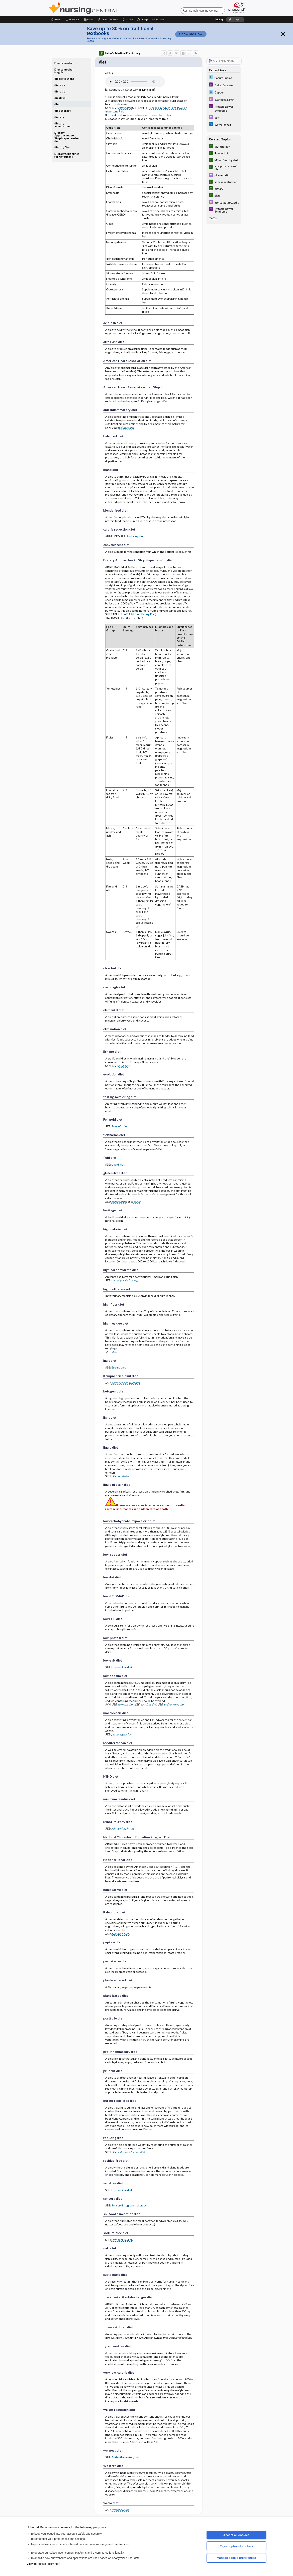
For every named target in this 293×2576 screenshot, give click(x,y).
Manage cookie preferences (236, 2557)
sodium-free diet (174, 1705)
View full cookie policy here (43, 2563)
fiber (114, 1352)
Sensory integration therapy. (129, 2206)
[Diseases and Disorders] (224, 85)
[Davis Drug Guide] (224, 99)
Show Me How (190, 34)
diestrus (60, 97)
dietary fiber (62, 147)
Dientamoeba (63, 63)
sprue (136, 1202)
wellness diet (126, 428)
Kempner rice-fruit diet (125, 1383)
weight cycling (120, 2510)
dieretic (59, 91)
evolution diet (120, 1934)
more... (213, 218)
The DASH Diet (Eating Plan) (138, 615)
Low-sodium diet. (122, 1668)
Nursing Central (99, 8)
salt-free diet (149, 1705)
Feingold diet (119, 1127)
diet (57, 104)
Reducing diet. (136, 537)
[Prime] (108, 19)
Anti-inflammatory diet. (125, 2458)
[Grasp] (142, 19)
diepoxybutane (64, 78)
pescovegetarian (121, 1735)
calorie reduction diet (131, 2152)
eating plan (125, 108)
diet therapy (62, 110)
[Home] (56, 19)
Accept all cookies (236, 2535)
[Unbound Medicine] (236, 7)
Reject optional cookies (236, 2546)
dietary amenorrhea (62, 125)
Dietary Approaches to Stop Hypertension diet (66, 137)
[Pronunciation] (135, 82)
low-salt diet (125, 1705)
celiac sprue (118, 1202)
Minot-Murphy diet (123, 1829)
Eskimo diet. (118, 1368)
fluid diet (123, 1476)
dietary (59, 117)
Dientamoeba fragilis (63, 71)
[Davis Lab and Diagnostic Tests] (224, 77)
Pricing (219, 19)
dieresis (59, 85)
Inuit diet (123, 1066)
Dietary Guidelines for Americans (66, 155)
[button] (159, 19)
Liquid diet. (118, 1165)
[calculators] (224, 124)
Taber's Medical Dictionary (119, 53)
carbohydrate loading (124, 1281)
